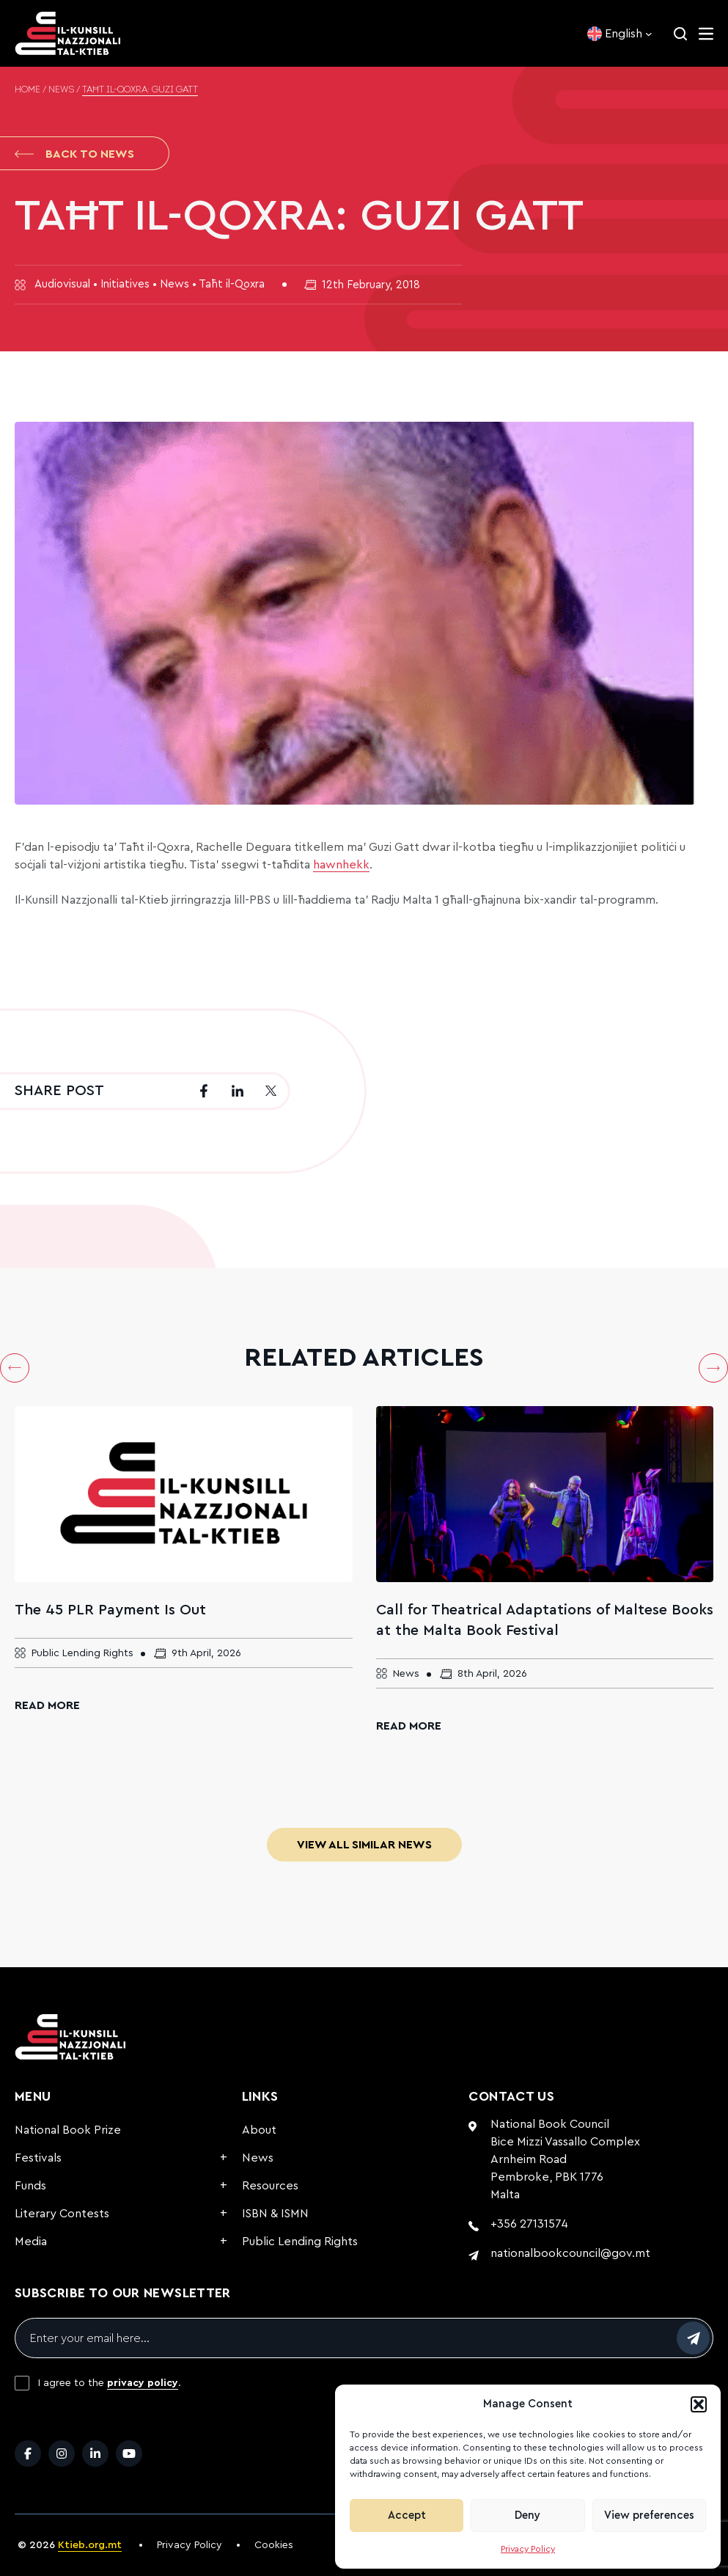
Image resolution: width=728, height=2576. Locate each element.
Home (27, 90)
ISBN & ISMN (275, 2214)
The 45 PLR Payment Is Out (110, 1610)
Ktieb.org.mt (90, 2545)
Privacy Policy (528, 2548)
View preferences (649, 2515)
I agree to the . (109, 2383)
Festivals (38, 2158)
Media (31, 2241)
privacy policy (142, 2383)
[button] (698, 2404)
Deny (527, 2515)
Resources (270, 2186)
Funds (30, 2186)
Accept (407, 2515)
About (259, 2130)
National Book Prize (68, 2130)
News (61, 90)
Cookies (273, 2545)
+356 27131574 (529, 2224)
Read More (47, 1705)
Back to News (74, 154)
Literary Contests (62, 2214)
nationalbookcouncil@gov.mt (570, 2253)
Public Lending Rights (300, 2241)
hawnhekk (341, 865)
